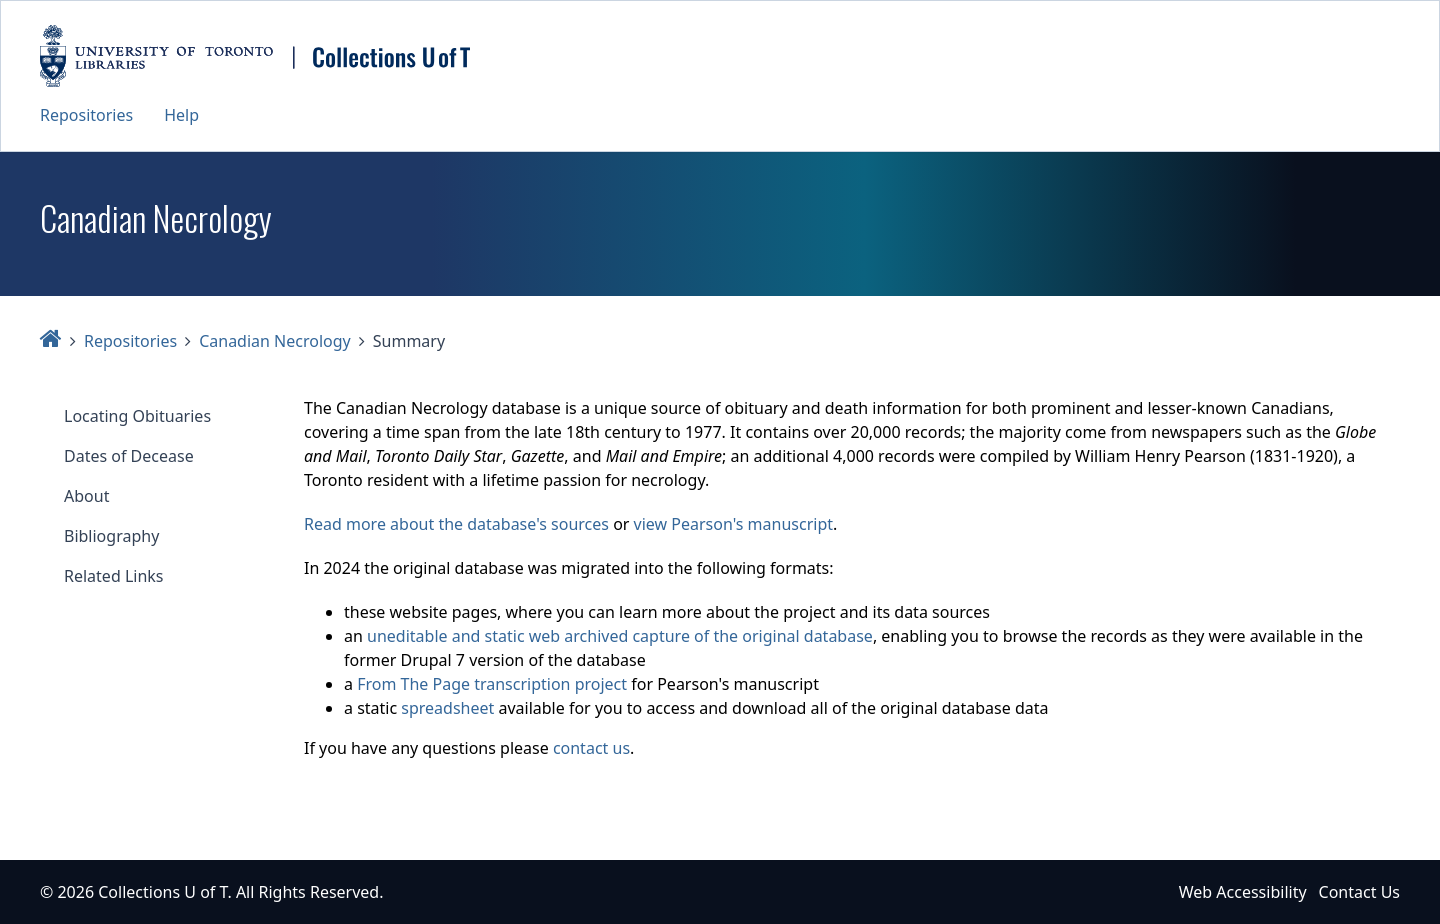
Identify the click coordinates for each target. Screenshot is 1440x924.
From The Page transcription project (492, 684)
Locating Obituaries (137, 416)
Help (181, 115)
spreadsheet (447, 708)
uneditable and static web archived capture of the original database (620, 636)
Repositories (86, 115)
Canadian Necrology (275, 341)
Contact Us (1359, 892)
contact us (591, 748)
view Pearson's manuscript (733, 524)
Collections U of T (162, 892)
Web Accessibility (1243, 892)
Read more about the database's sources (456, 524)
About (86, 496)
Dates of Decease (129, 456)
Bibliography (111, 536)
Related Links (114, 576)
